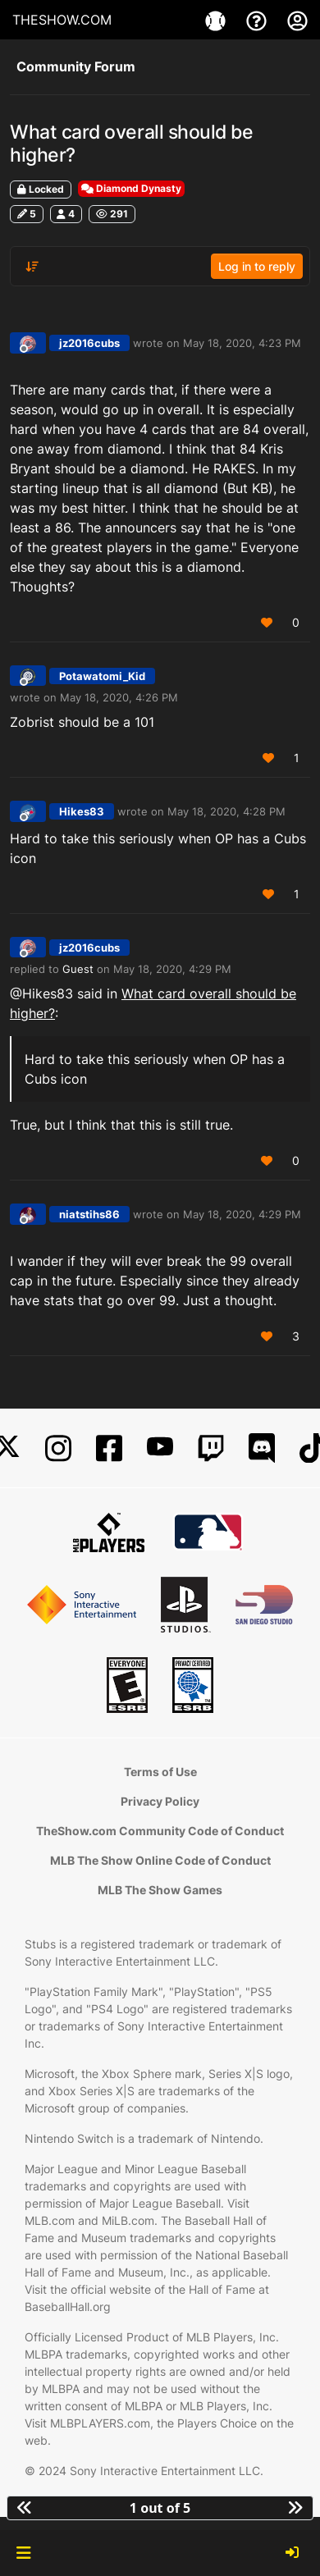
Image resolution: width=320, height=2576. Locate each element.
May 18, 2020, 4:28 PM (226, 811)
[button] (23, 2553)
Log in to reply (256, 266)
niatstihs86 (89, 1214)
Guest (78, 968)
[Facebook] (109, 1448)
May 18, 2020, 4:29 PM (172, 968)
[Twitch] (211, 1448)
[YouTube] (160, 1448)
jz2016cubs (89, 342)
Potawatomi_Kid (102, 676)
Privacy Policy (160, 1801)
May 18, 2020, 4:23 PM (242, 342)
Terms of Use (160, 1772)
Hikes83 (81, 811)
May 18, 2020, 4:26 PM (119, 697)
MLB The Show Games (160, 1890)
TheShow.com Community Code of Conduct (160, 1831)
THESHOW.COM (62, 19)
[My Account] (297, 19)
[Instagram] (58, 1448)
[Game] (217, 19)
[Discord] (262, 1448)
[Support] (258, 19)
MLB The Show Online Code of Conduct (160, 1860)
